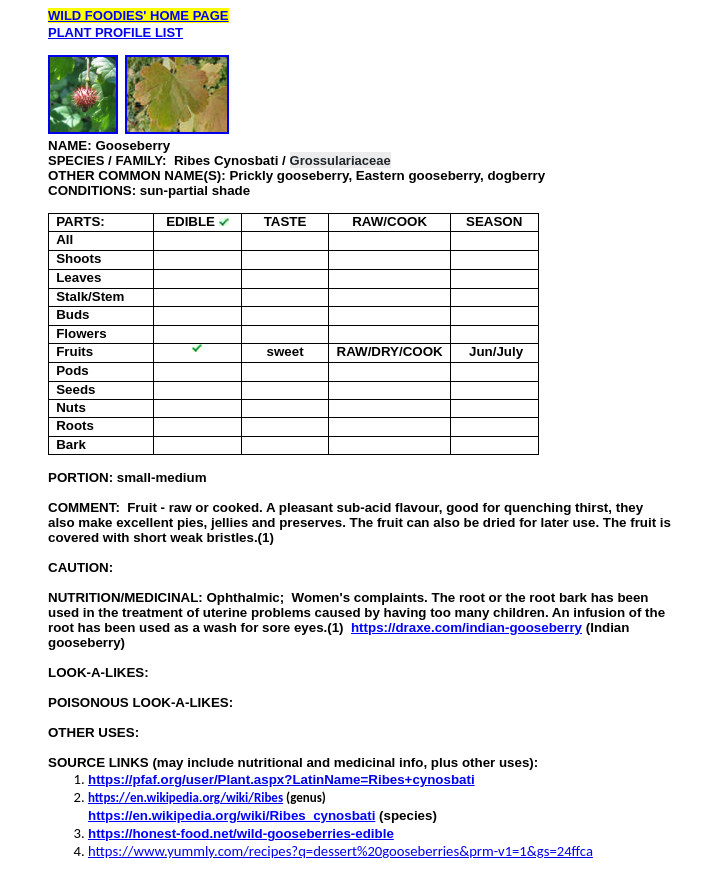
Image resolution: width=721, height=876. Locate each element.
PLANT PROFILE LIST (115, 32)
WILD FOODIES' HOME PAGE (138, 15)
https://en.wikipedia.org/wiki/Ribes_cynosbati (231, 815)
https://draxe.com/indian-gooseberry (466, 627)
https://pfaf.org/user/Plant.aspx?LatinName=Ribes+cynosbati (281, 779)
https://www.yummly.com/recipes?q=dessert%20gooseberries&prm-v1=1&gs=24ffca (340, 851)
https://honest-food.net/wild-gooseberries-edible (241, 833)
